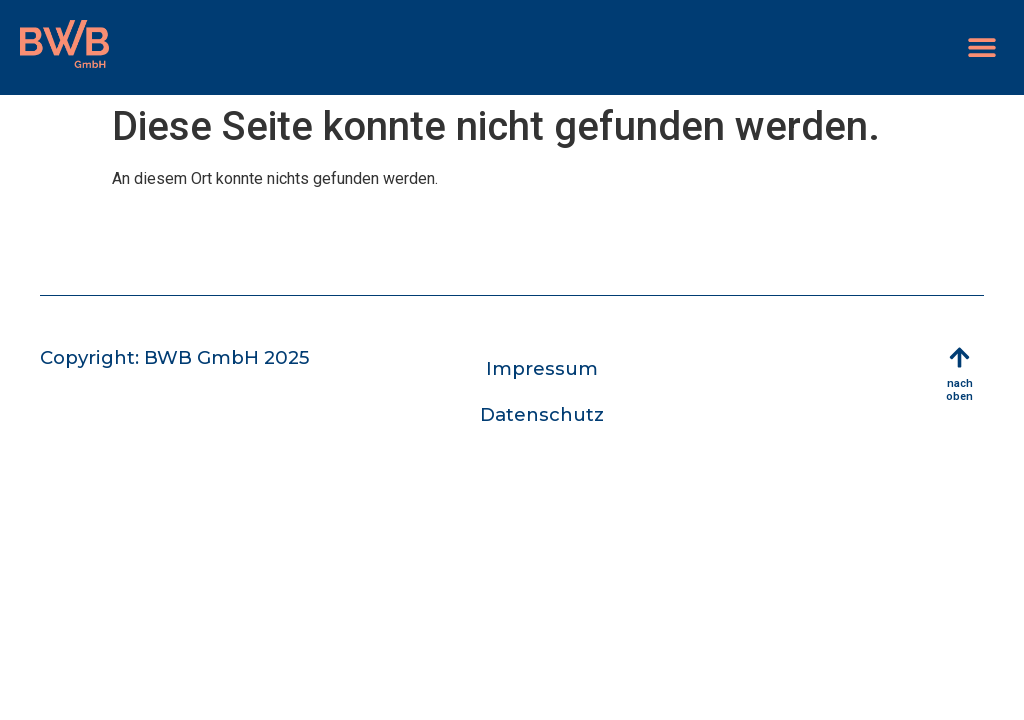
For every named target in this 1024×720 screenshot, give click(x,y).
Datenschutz (542, 414)
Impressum (542, 368)
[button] (981, 47)
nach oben (959, 390)
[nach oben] (959, 357)
